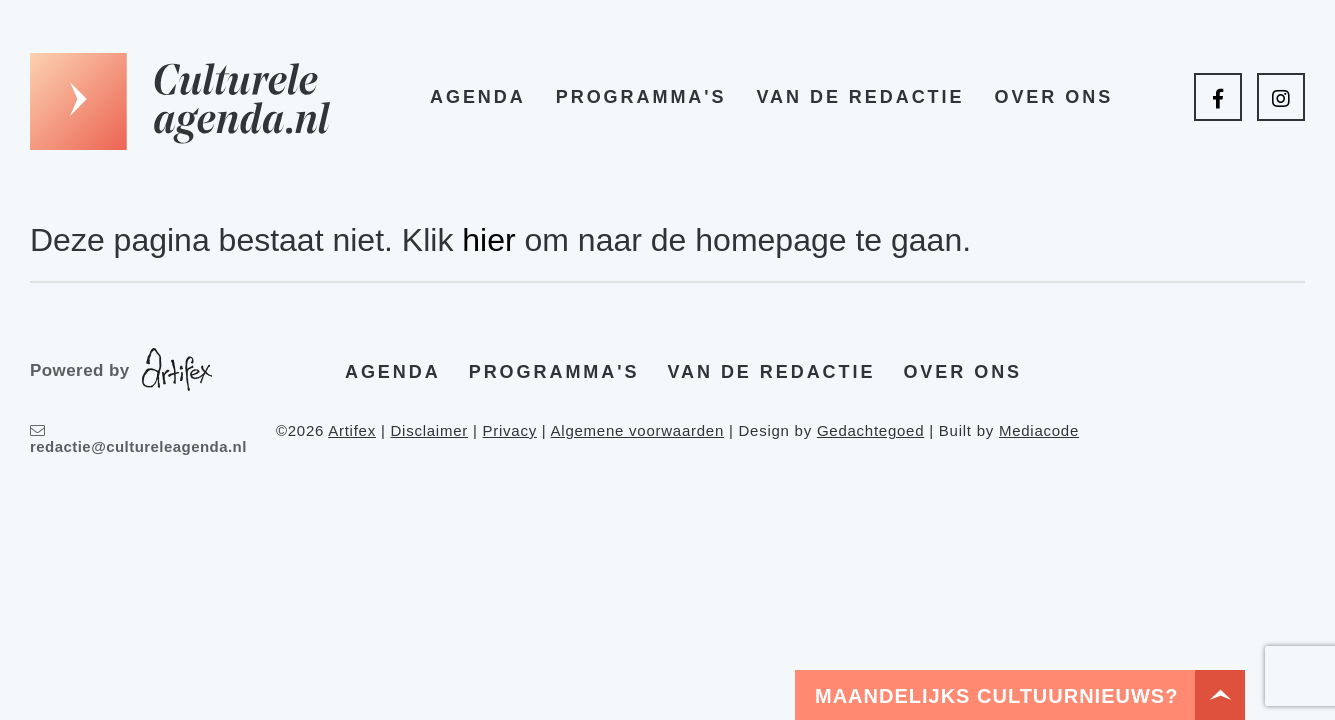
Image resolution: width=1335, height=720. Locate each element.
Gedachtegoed (870, 430)
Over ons (1053, 97)
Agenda (478, 97)
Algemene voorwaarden (637, 430)
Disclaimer (429, 430)
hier (488, 240)
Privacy (509, 430)
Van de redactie (860, 97)
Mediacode (1039, 430)
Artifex (352, 430)
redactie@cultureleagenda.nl (138, 439)
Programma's (641, 97)
